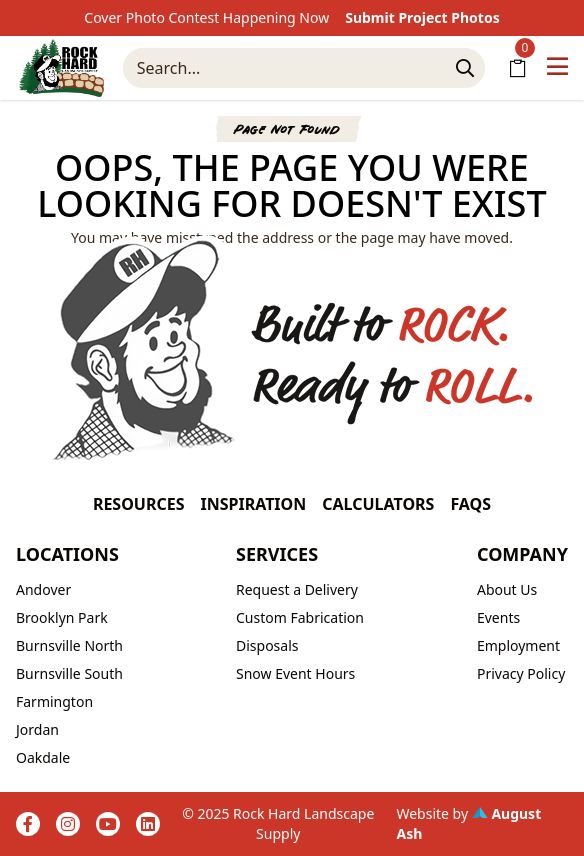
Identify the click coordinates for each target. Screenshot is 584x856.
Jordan (37, 729)
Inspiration (253, 504)
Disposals (267, 645)
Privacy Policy (521, 673)
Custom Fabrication (300, 617)
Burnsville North (69, 645)
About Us (507, 589)
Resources (139, 504)
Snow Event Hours (295, 673)
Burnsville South (69, 673)
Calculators (378, 504)
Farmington (54, 701)
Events (498, 617)
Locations (67, 554)
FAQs (470, 504)
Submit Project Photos (422, 17)
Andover (43, 589)
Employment (518, 645)
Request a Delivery (297, 589)
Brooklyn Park (62, 617)
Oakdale (43, 757)
